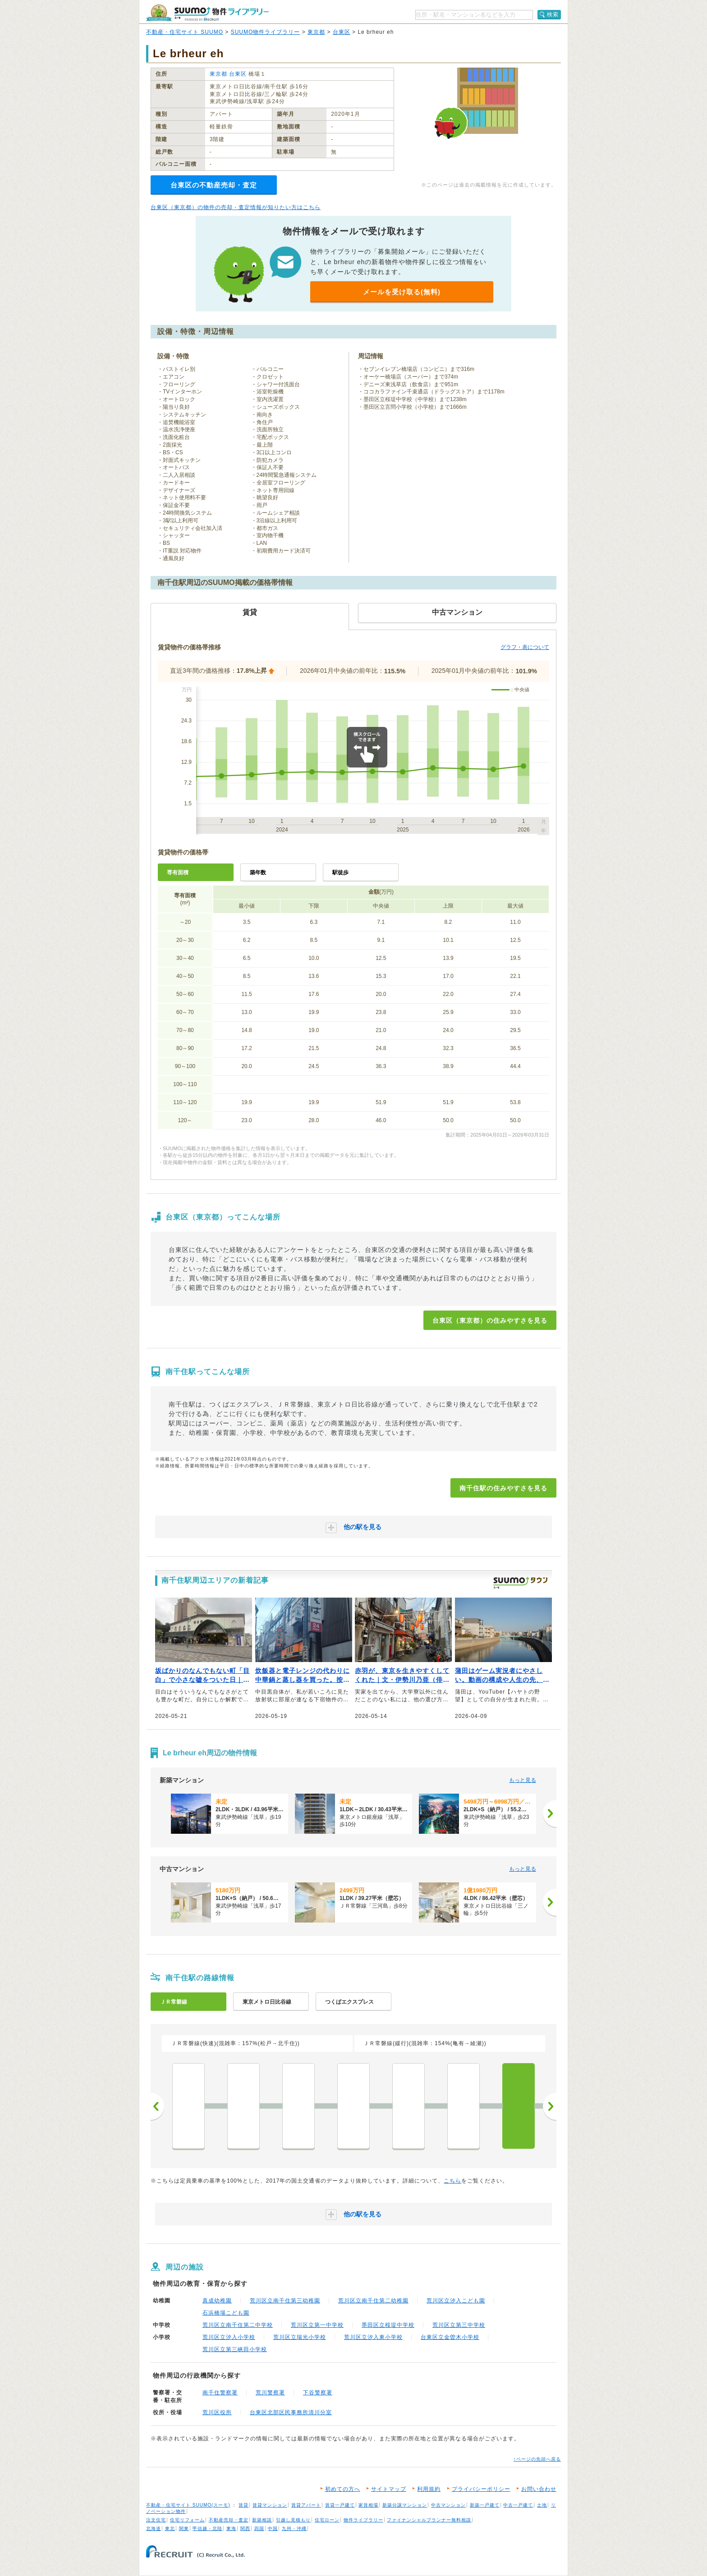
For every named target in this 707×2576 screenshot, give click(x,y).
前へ (157, 2106)
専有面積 (177, 872)
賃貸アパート (306, 2505)
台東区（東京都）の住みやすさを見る (489, 1320)
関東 (184, 2528)
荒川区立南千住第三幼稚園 (285, 2300)
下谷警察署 (317, 2392)
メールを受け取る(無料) (402, 292)
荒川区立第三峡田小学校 (234, 2349)
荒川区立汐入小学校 (228, 2337)
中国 (273, 2528)
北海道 (153, 2528)
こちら (452, 2181)
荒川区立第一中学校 (317, 2325)
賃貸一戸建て (340, 2505)
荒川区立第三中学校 (458, 2325)
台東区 (341, 32)
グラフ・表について (524, 647)
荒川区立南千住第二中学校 (237, 2325)
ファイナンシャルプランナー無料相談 (429, 2519)
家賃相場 (368, 2505)
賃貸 (243, 2505)
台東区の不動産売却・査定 (213, 185)
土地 (542, 2505)
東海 (231, 2528)
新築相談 (262, 2519)
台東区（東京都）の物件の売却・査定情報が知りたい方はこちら (236, 207)
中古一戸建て (518, 2505)
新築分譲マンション (404, 2505)
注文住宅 (156, 2519)
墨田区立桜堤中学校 (388, 2325)
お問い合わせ (538, 2489)
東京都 (316, 32)
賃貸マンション (269, 2505)
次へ (549, 2106)
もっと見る (522, 1780)
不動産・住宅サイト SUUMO (184, 32)
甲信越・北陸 (207, 2528)
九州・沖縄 (294, 2528)
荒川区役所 (217, 2412)
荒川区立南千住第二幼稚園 (373, 2300)
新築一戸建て (485, 2505)
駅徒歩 (340, 872)
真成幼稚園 (217, 2300)
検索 (553, 14)
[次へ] (549, 1813)
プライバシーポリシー (481, 2489)
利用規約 (429, 2489)
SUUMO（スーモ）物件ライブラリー (207, 13)
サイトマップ (388, 2489)
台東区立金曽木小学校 (450, 2337)
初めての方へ (342, 2489)
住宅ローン (327, 2519)
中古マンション (448, 2505)
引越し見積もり (293, 2519)
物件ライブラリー (363, 2519)
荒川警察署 (270, 2392)
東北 (170, 2528)
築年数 (258, 872)
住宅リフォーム (187, 2519)
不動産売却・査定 (228, 2519)
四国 (259, 2528)
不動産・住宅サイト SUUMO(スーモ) (188, 2505)
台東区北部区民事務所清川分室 (291, 2412)
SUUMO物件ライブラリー (265, 32)
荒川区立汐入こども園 (456, 2300)
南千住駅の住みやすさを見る (503, 1488)
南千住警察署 (220, 2392)
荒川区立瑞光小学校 (299, 2337)
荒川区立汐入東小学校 (373, 2337)
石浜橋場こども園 (225, 2313)
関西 (245, 2528)
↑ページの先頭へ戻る (537, 2459)
